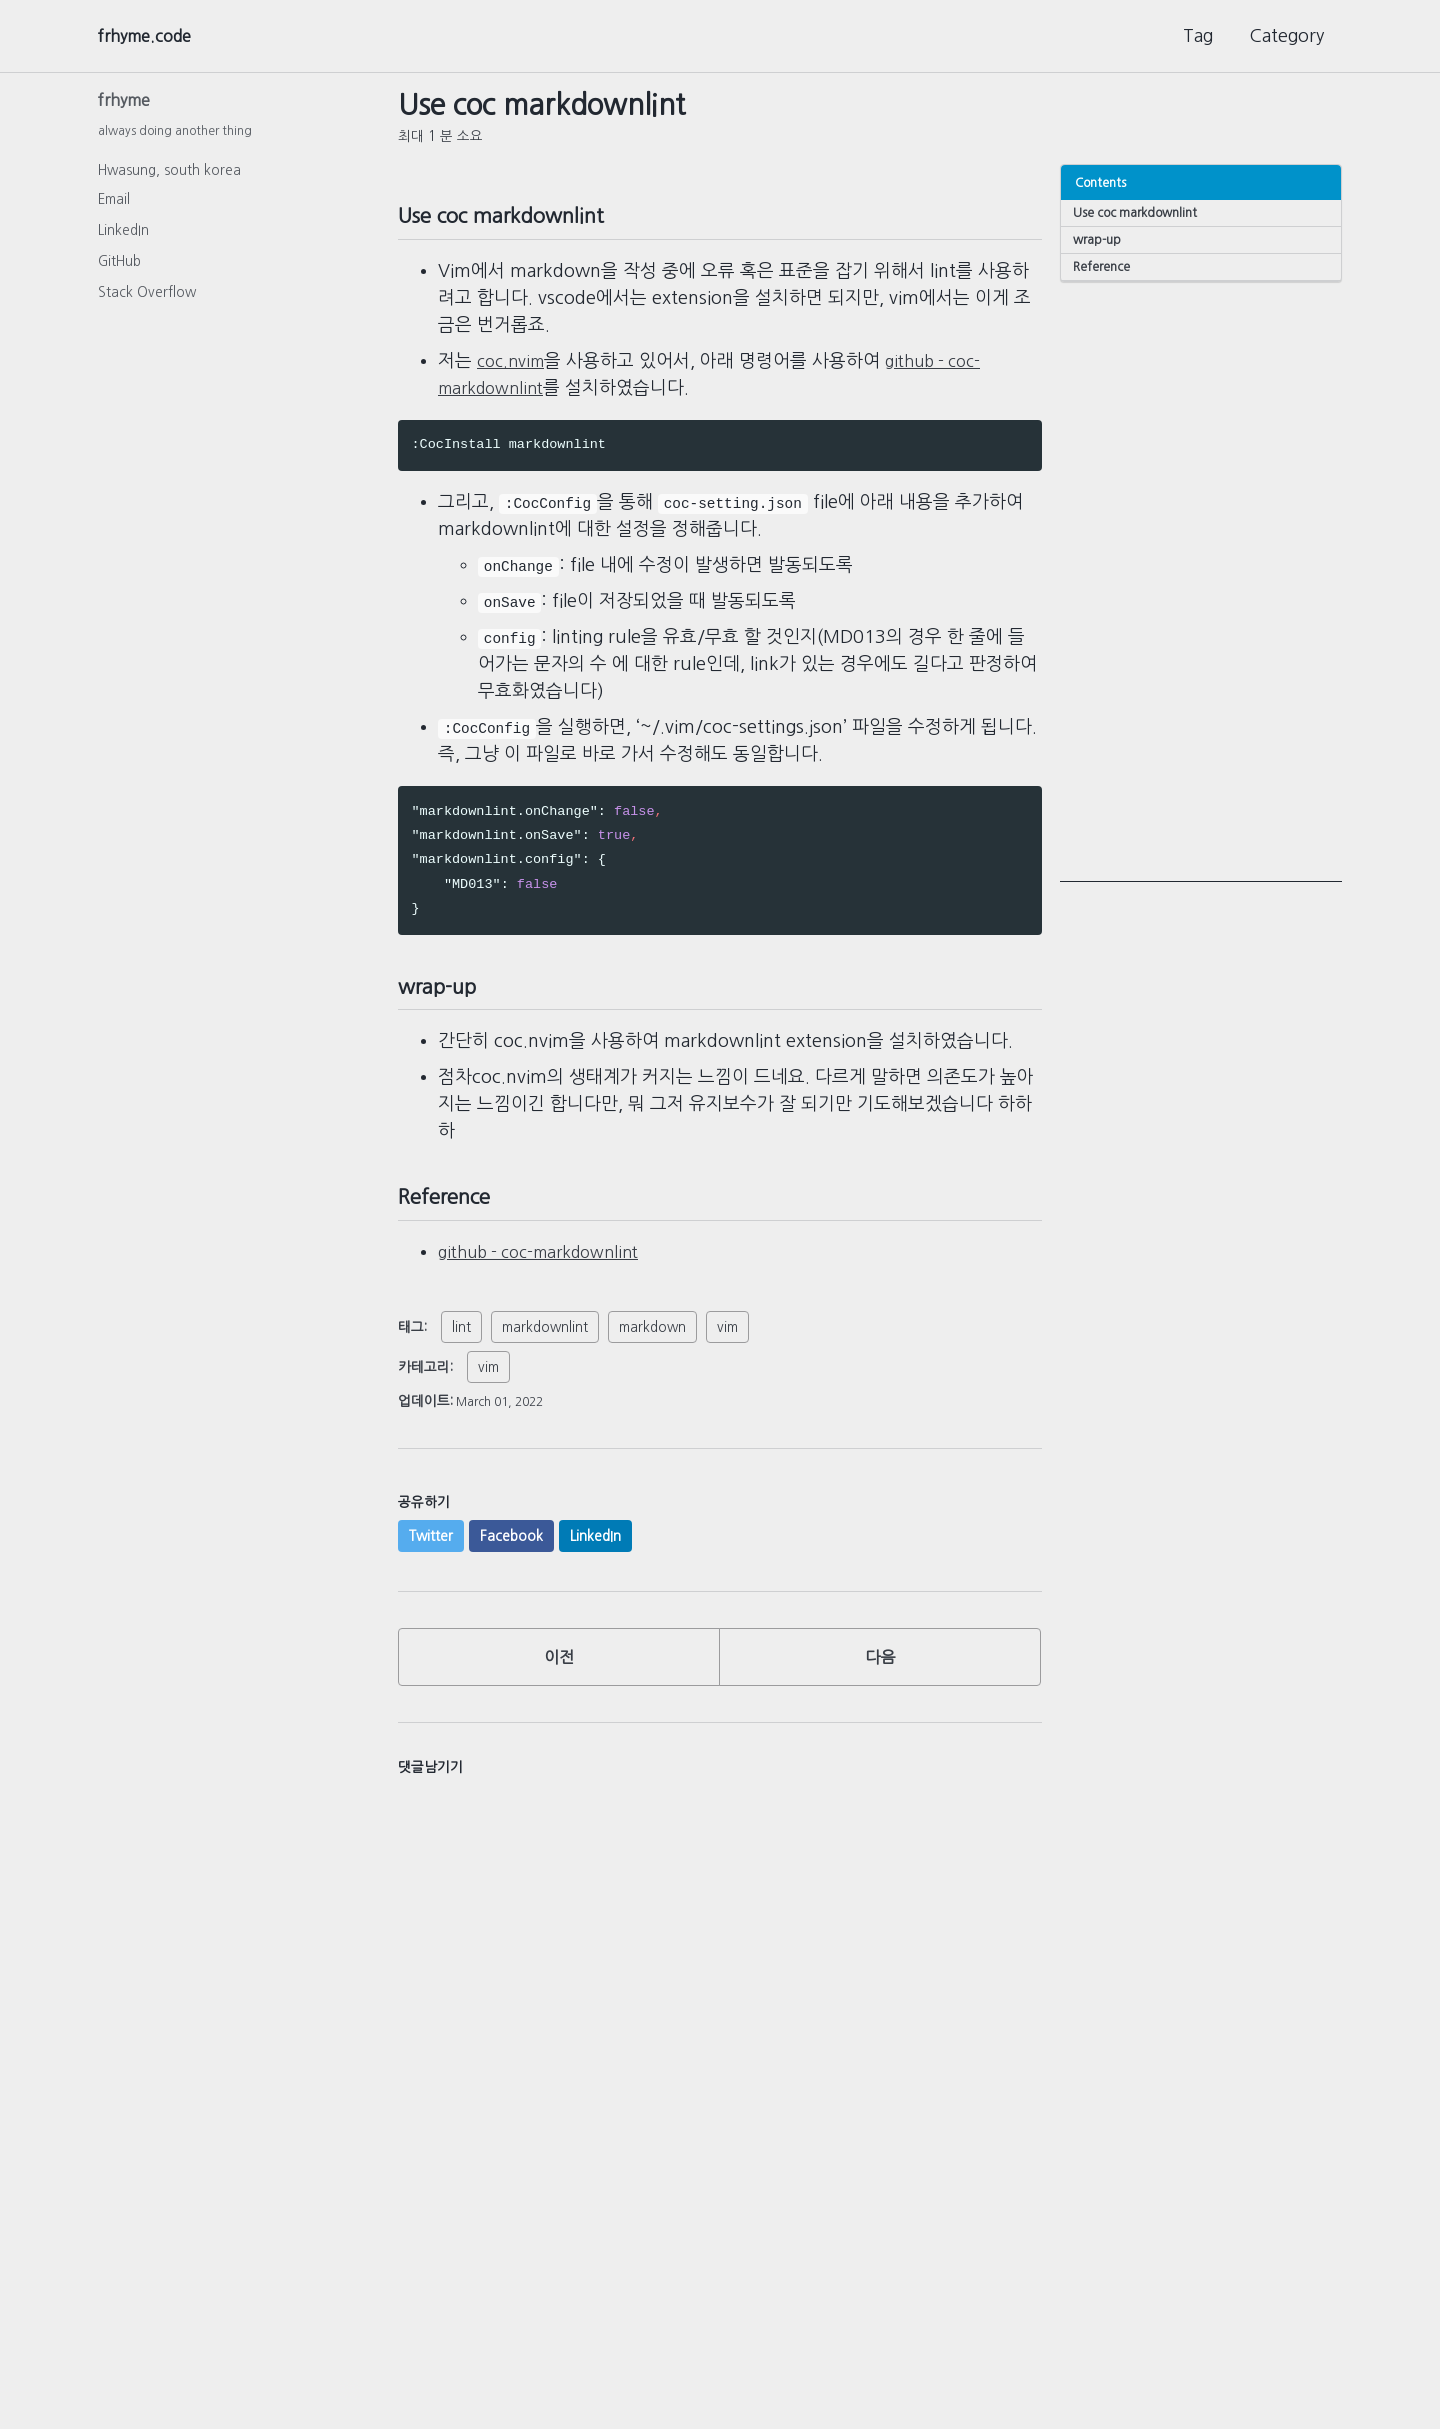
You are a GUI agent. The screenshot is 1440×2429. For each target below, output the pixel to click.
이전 (559, 1688)
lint (461, 1353)
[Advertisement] (1201, 586)
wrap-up (1099, 241)
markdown (652, 1353)
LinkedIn (123, 236)
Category (1286, 36)
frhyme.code (151, 36)
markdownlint (545, 1353)
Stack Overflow (147, 298)
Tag (1198, 36)
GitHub (119, 267)
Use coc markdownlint (1137, 212)
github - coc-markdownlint (550, 1278)
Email (114, 205)
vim (727, 1353)
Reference (1104, 269)
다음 (880, 1688)
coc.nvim (514, 370)
